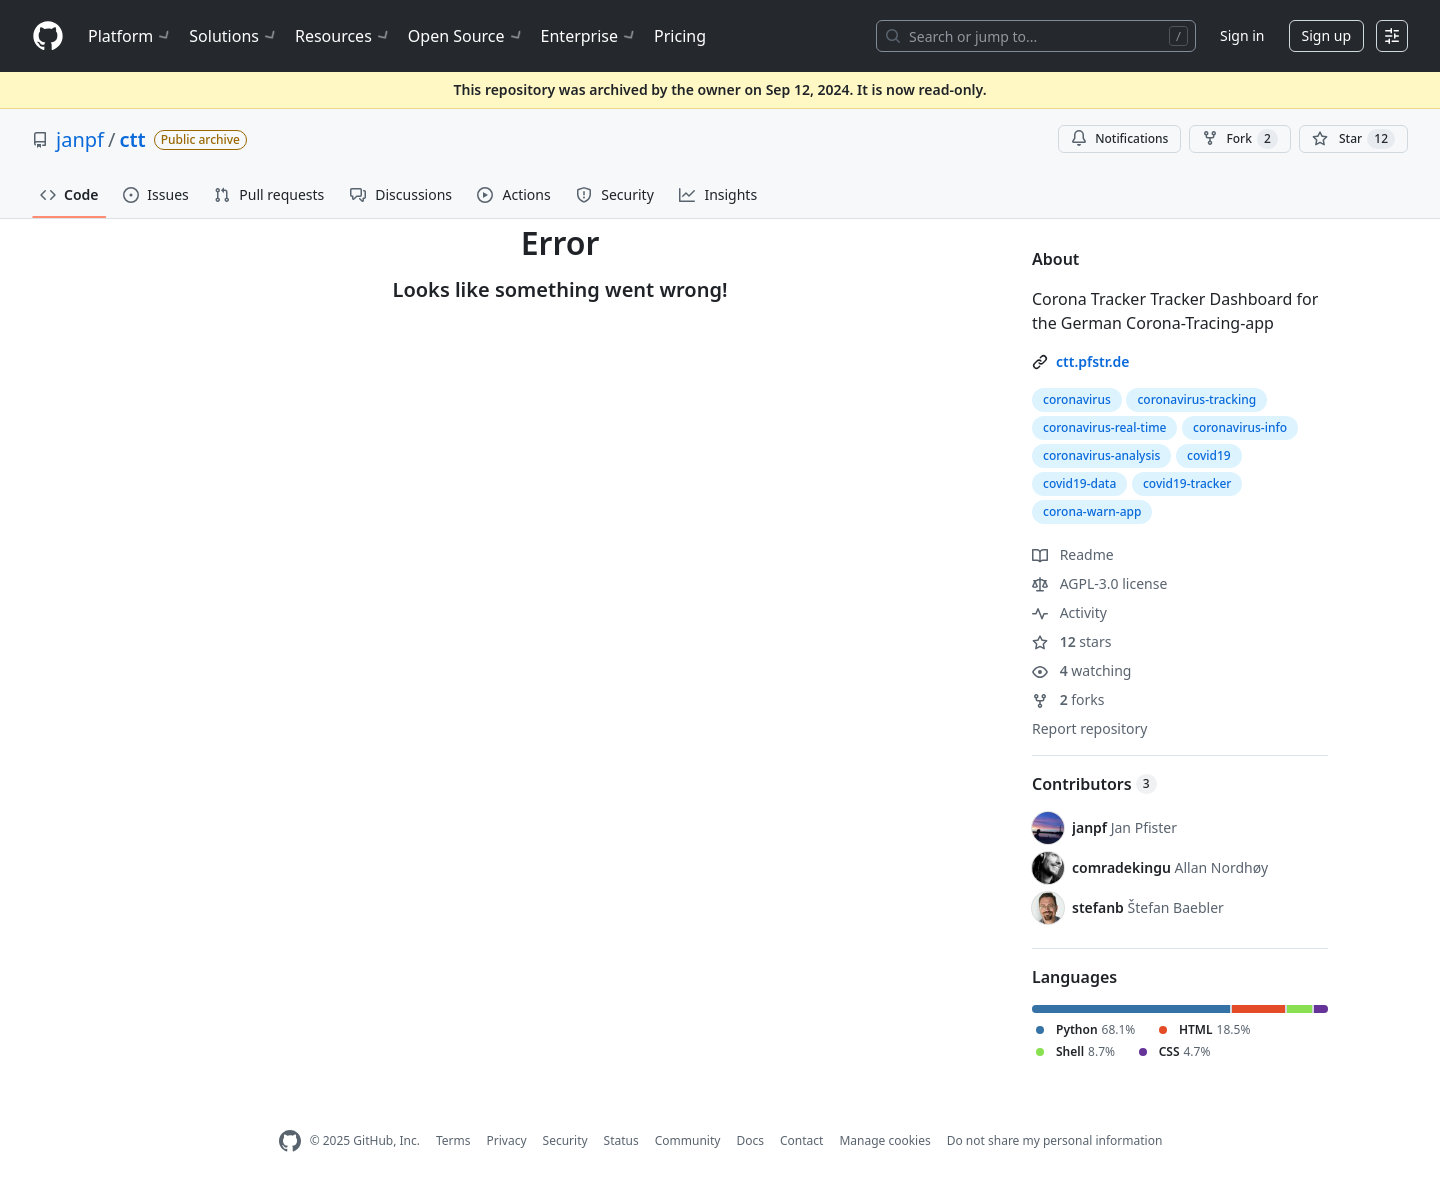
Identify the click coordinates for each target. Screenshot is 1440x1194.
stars (1071, 641)
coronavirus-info (1240, 427)
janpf (80, 139)
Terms (453, 1140)
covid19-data (1079, 483)
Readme (1073, 554)
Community (688, 1140)
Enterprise (589, 36)
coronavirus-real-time (1104, 427)
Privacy (507, 1140)
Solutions (234, 36)
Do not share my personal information (1055, 1140)
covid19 (1209, 455)
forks (1068, 699)
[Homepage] (48, 36)
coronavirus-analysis (1101, 455)
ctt (132, 139)
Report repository (1089, 728)
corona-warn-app (1092, 511)
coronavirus (1077, 399)
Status (621, 1140)
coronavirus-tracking (1196, 399)
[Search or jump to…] (1036, 36)
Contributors (1094, 784)
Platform (130, 36)
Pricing (680, 36)
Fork (1239, 139)
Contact (801, 1140)
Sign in (1242, 35)
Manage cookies (884, 1140)
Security (565, 1140)
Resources (343, 36)
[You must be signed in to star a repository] (1353, 139)
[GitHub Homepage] (290, 1141)
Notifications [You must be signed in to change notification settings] (1119, 138)
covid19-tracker (1187, 483)
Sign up (1326, 35)
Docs (750, 1140)
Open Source (466, 36)
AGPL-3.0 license (1099, 583)
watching (1081, 670)
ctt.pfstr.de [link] (1092, 361)
